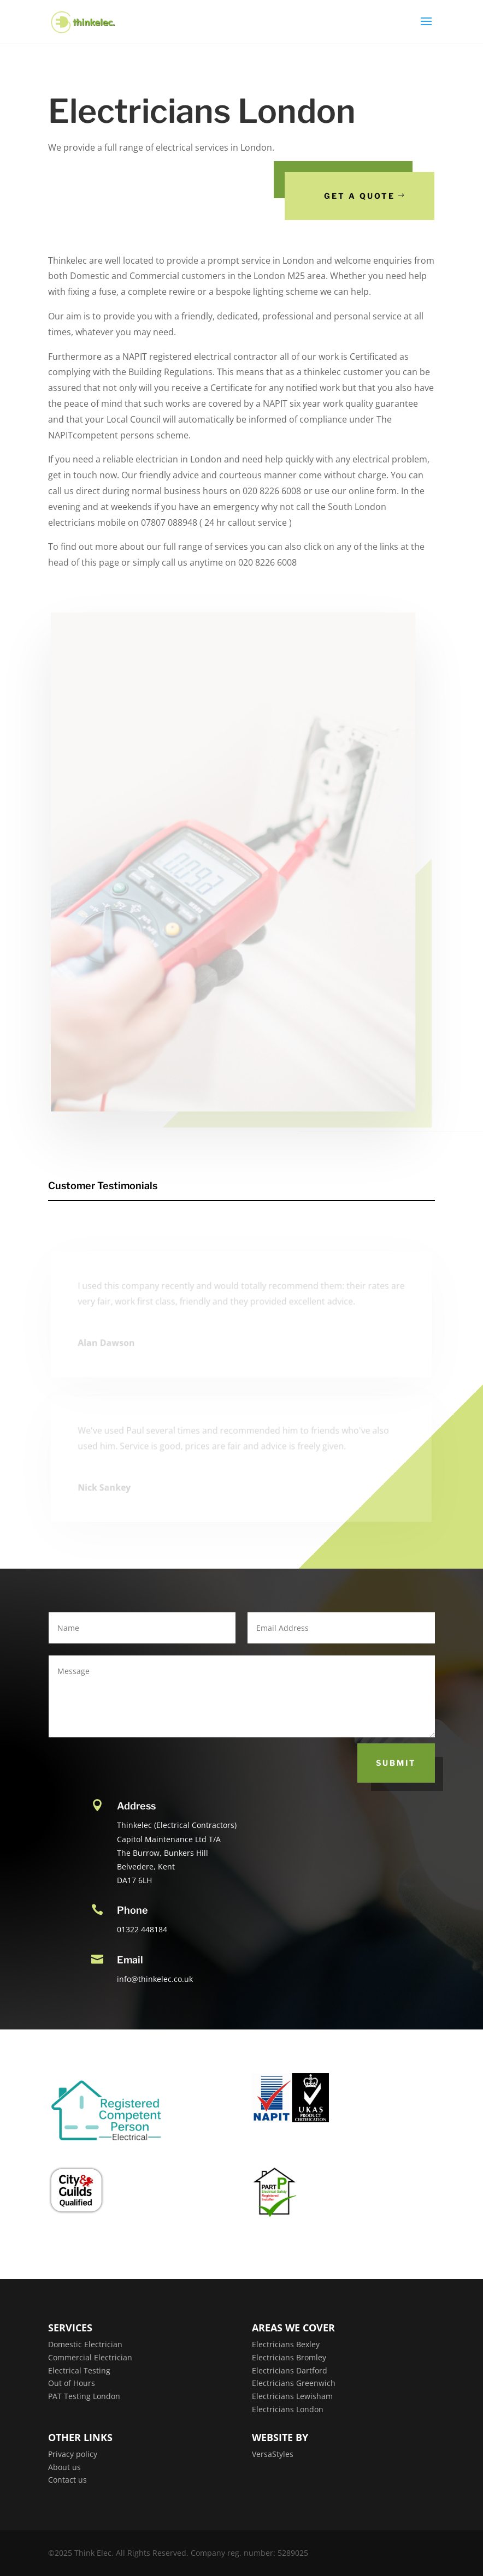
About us (64, 2467)
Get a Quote (361, 195)
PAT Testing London (84, 2396)
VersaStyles (272, 2454)
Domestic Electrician (85, 2344)
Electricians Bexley (286, 2344)
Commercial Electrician (90, 2357)
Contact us (67, 2479)
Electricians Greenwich (293, 2383)
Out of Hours (71, 2383)
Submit (396, 1762)
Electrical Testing (79, 2370)
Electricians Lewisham (292, 2396)
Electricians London (287, 2409)
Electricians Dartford (289, 2370)
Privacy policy (72, 2454)
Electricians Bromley (289, 2357)
